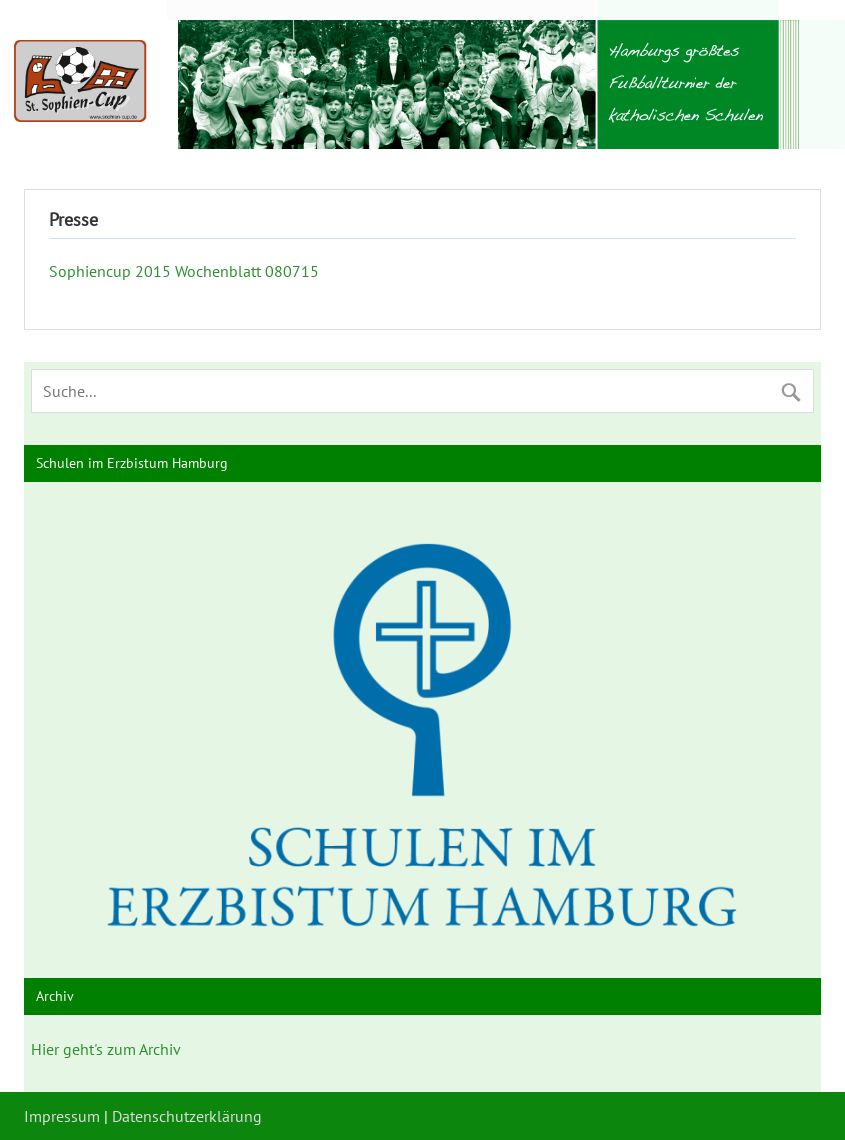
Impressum (62, 1116)
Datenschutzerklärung (187, 1116)
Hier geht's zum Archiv (106, 1049)
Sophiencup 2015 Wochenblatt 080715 (184, 271)
